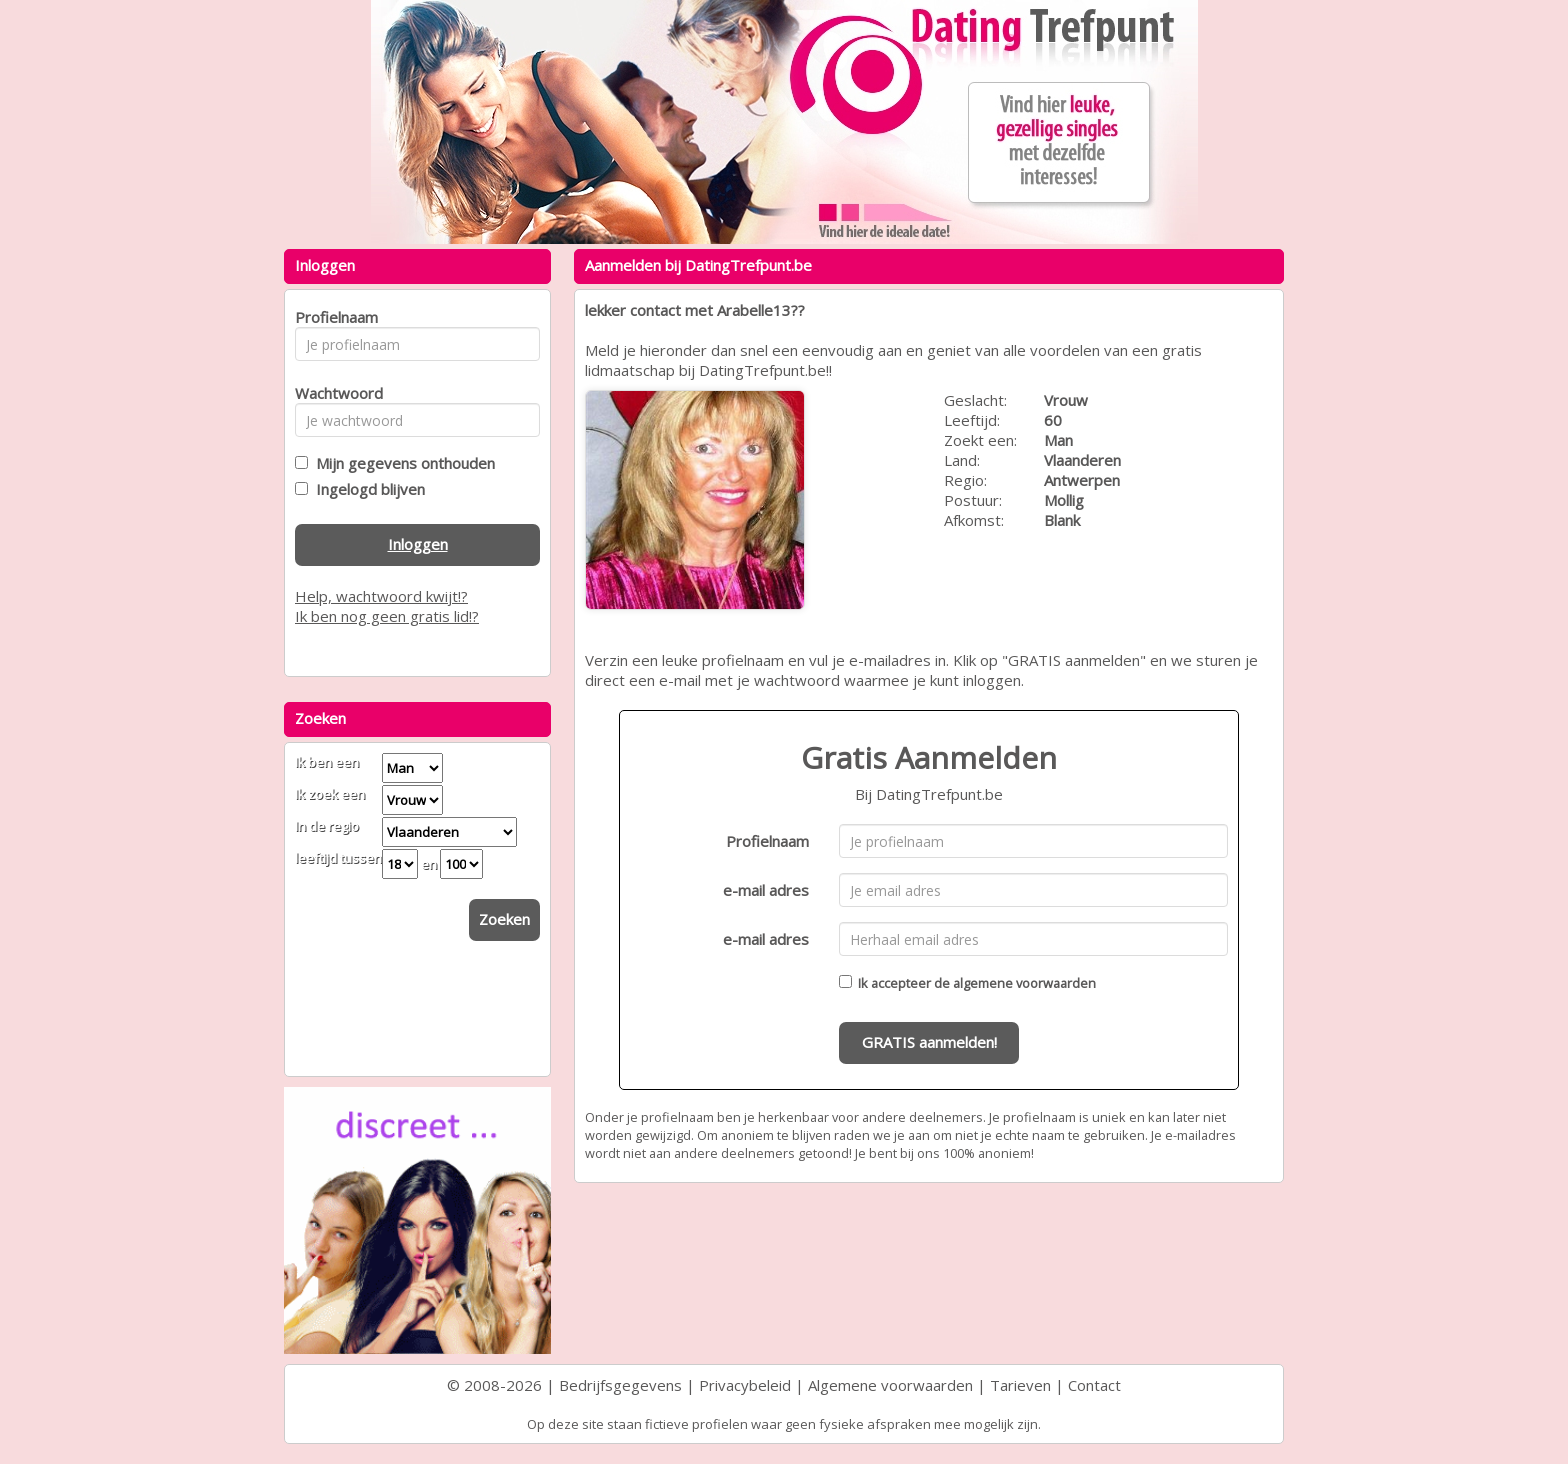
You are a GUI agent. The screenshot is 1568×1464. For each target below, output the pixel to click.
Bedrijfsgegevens (620, 1385)
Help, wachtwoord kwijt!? (381, 596)
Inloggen (418, 544)
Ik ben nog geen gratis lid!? (387, 616)
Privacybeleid (745, 1385)
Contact (1094, 1385)
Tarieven (1020, 1385)
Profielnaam (767, 841)
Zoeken (504, 919)
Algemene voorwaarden (890, 1385)
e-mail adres (766, 890)
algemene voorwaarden (1024, 983)
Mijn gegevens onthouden (401, 463)
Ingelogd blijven (366, 489)
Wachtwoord (333, 393)
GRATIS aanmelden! (929, 1042)
